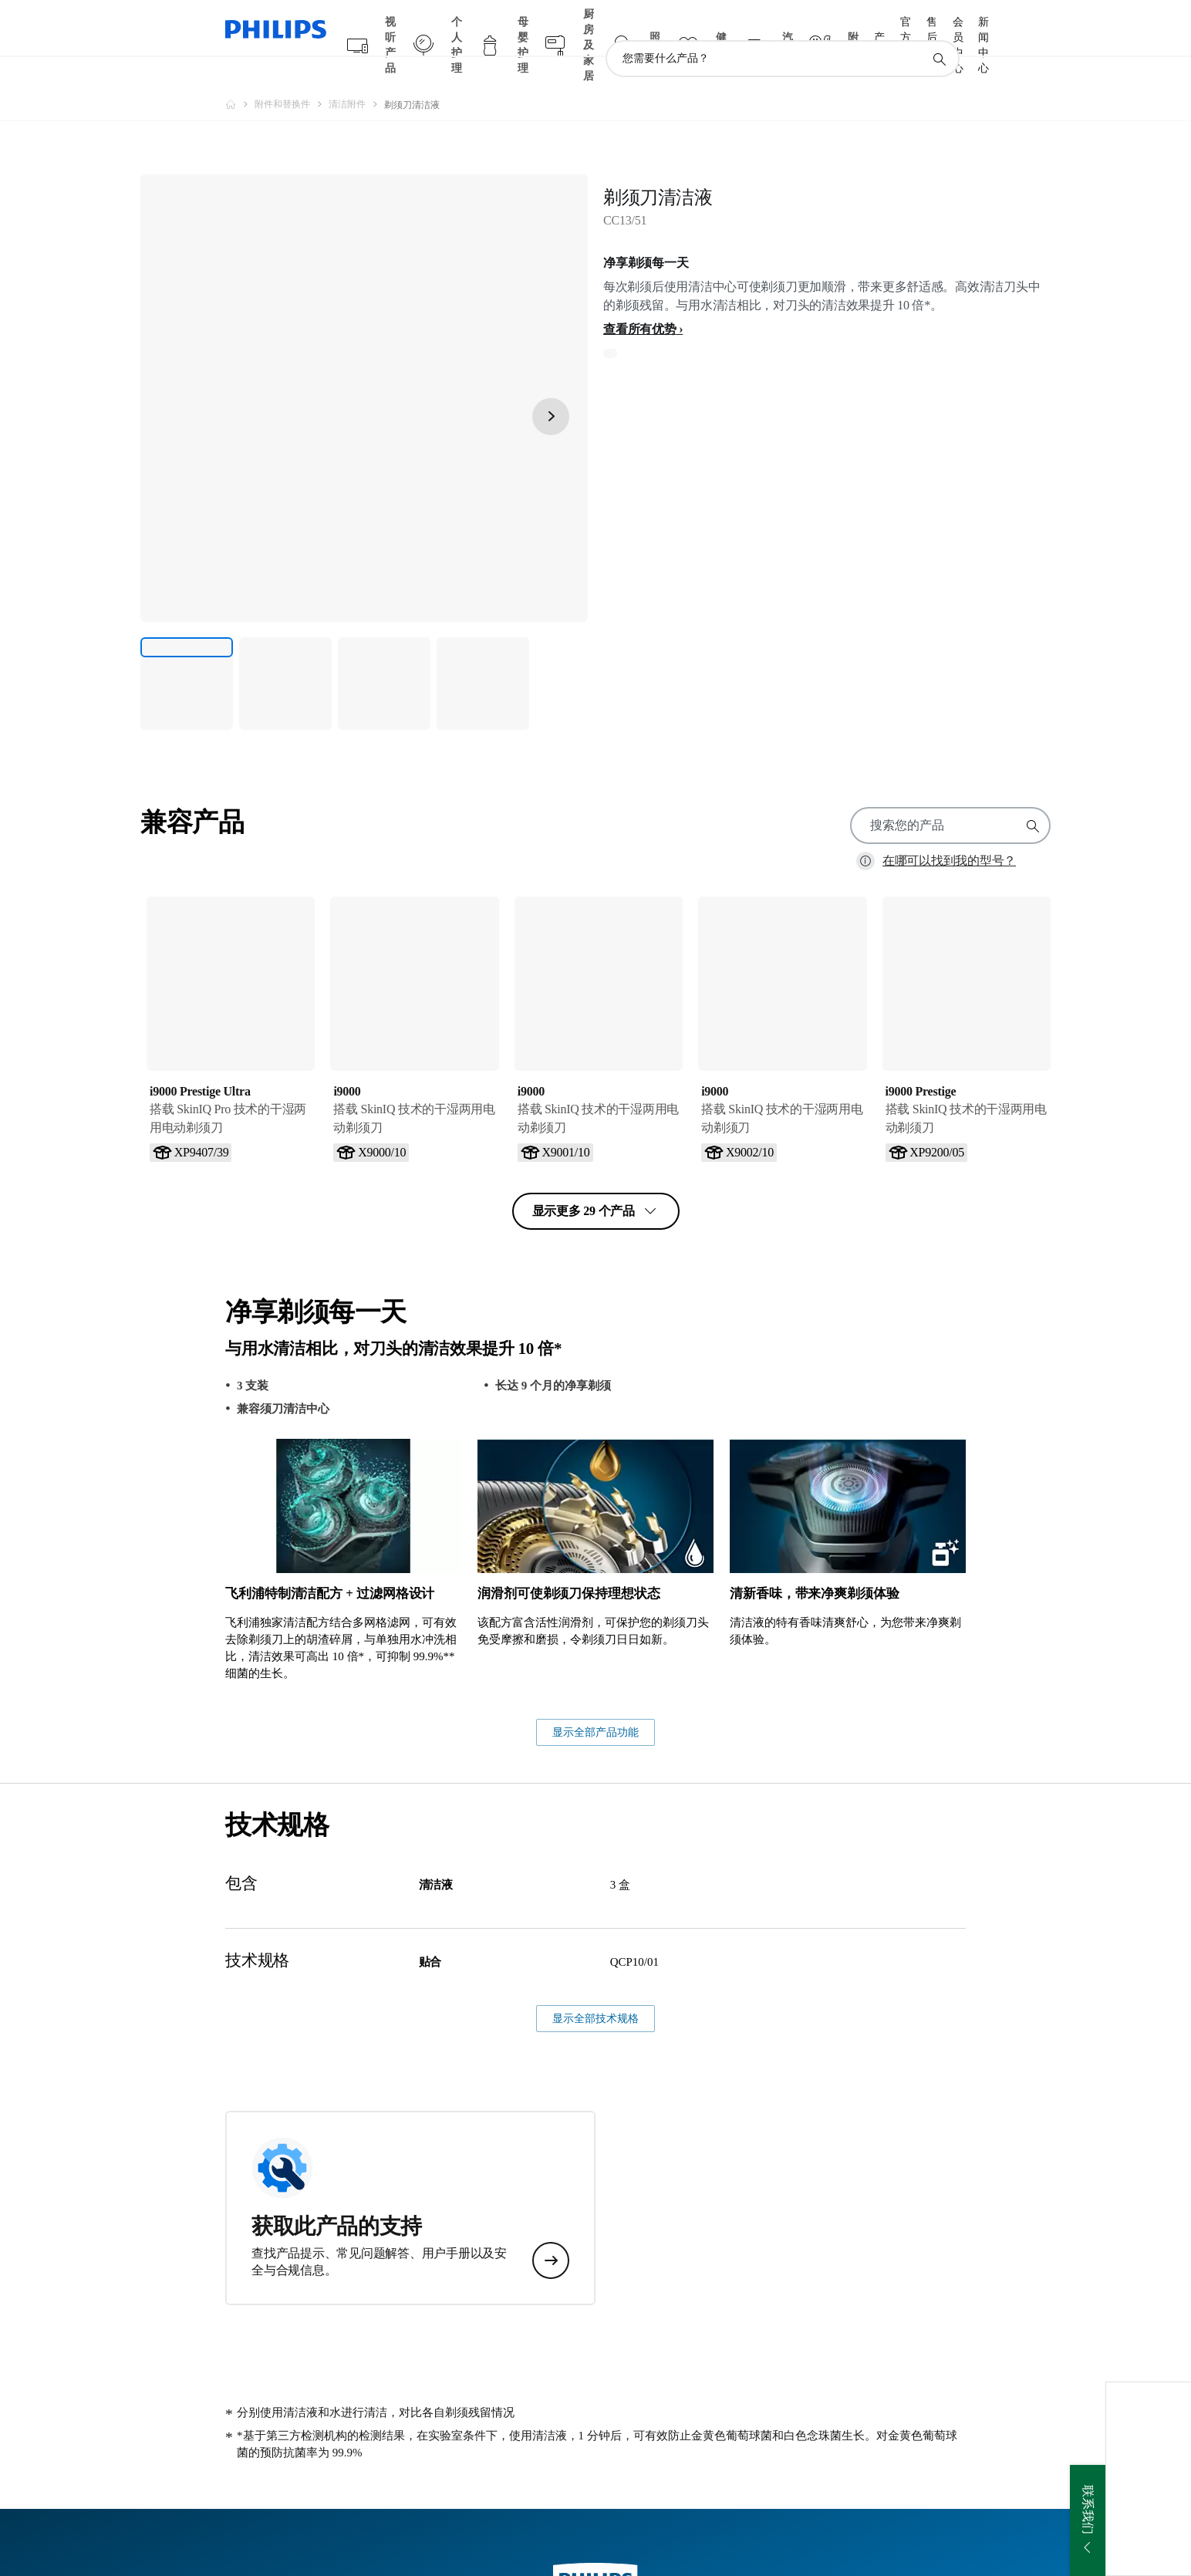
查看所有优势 (639, 299)
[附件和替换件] (292, 74)
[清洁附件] (356, 74)
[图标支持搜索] (939, 29)
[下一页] (550, 386)
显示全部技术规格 (595, 2285)
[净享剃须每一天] (186, 653)
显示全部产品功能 (595, 1998)
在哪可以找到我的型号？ (949, 830)
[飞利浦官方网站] (240, 74)
